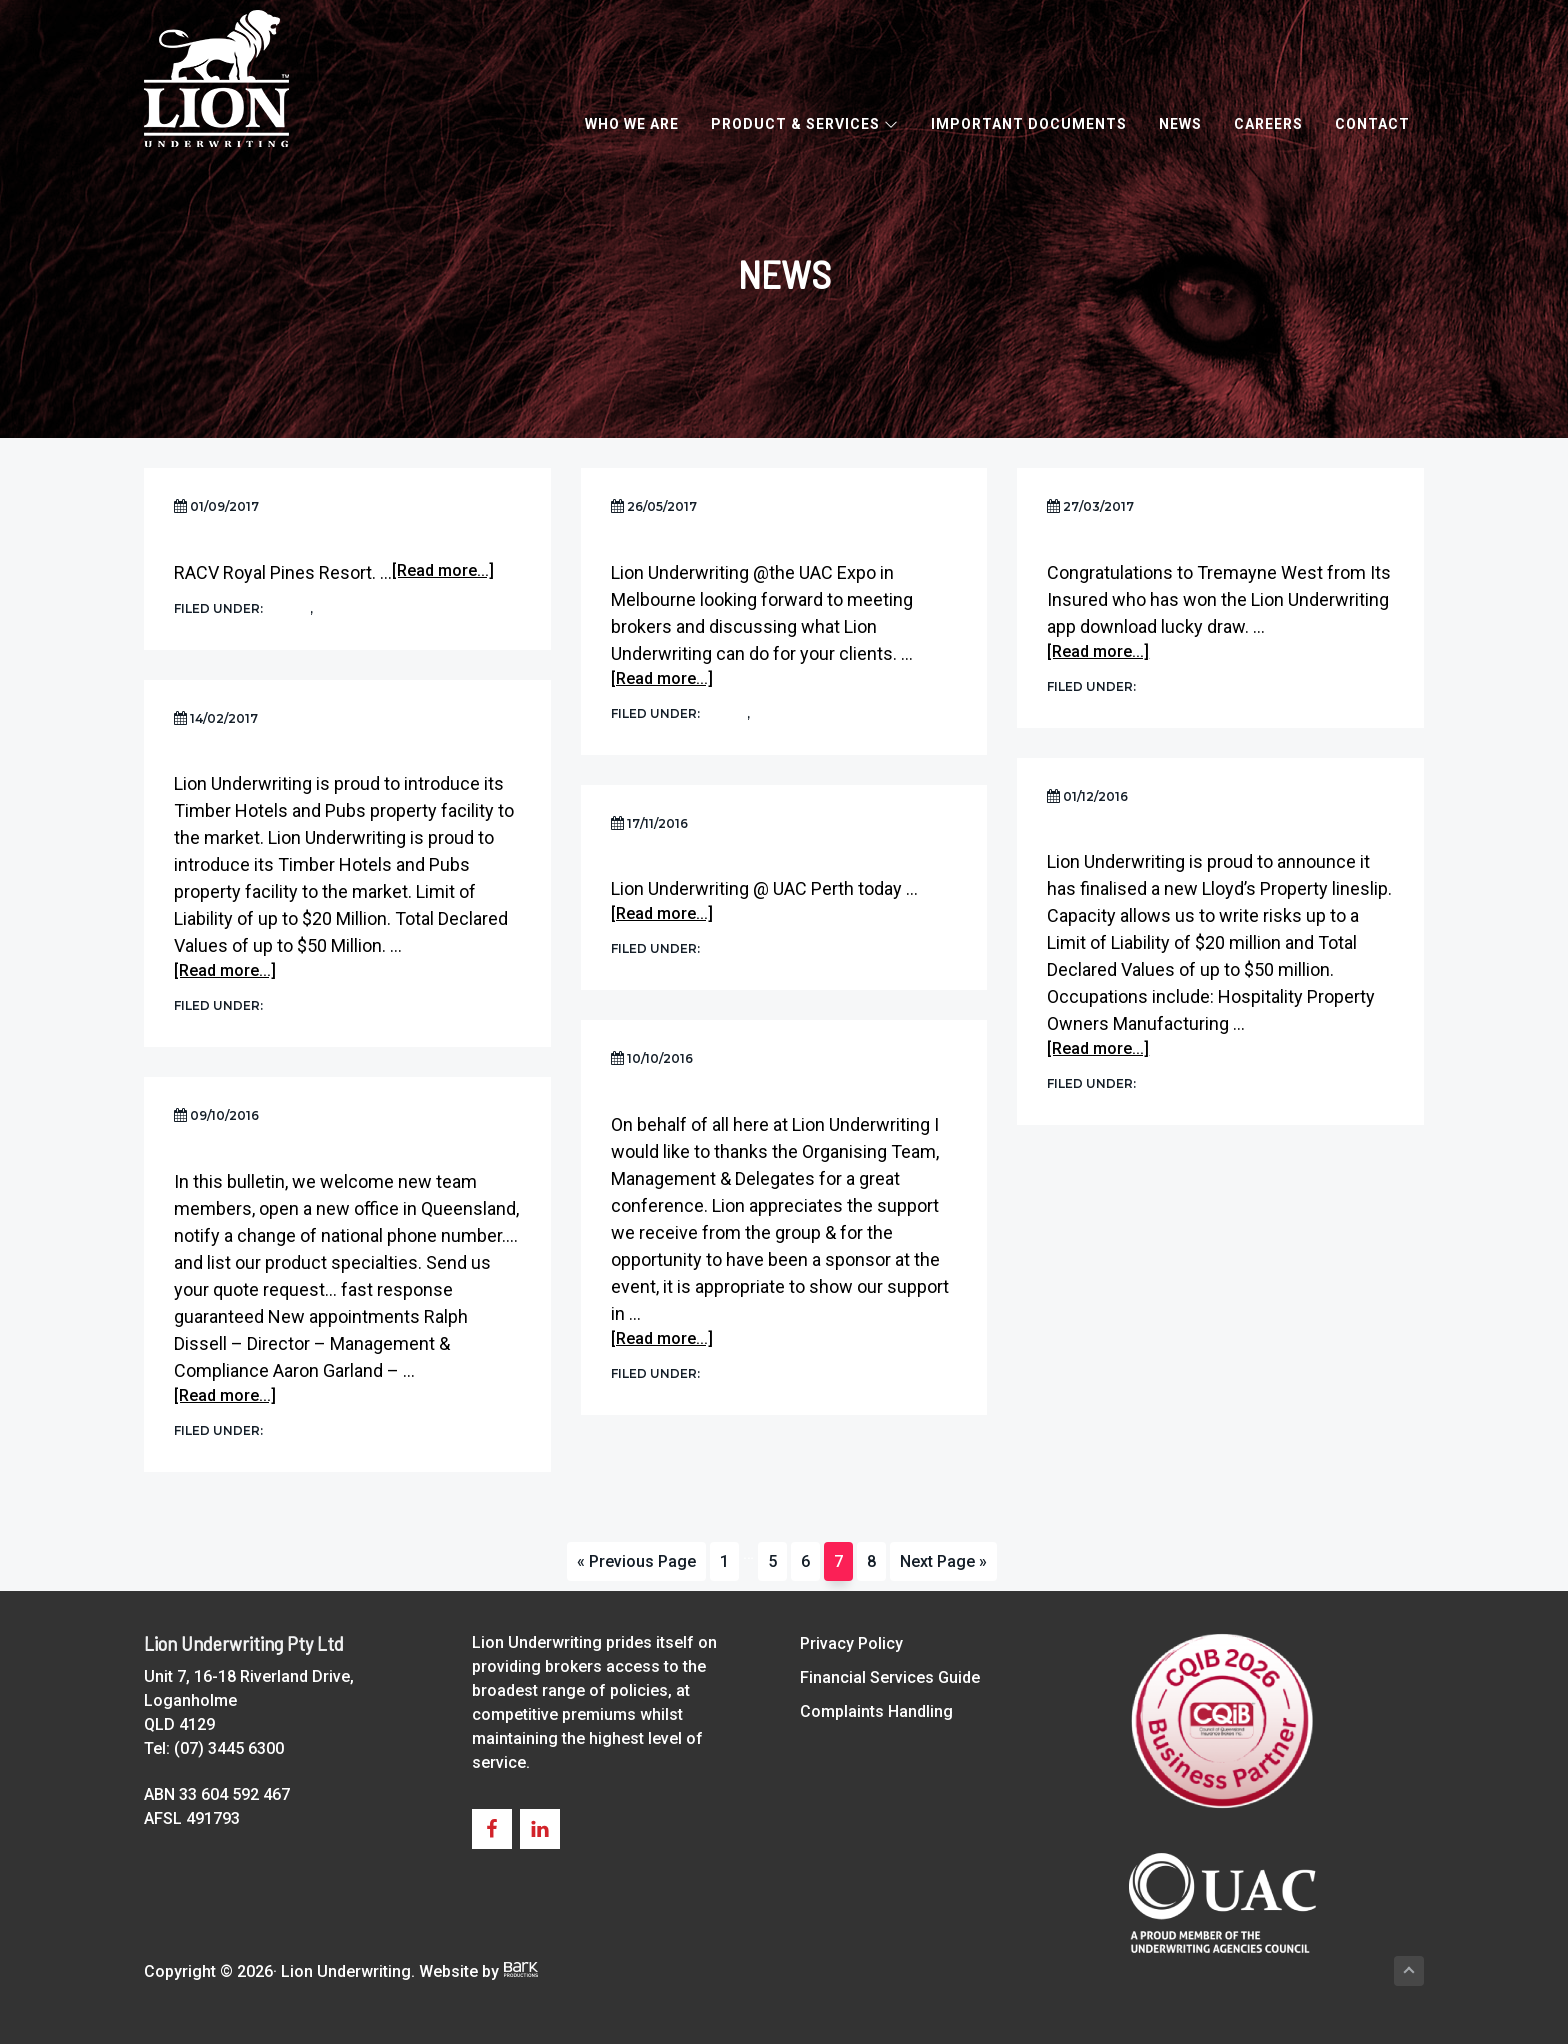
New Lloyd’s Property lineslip (1174, 832)
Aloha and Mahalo (688, 1095)
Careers (1268, 124)
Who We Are (632, 124)
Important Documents (1029, 124)
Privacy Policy (851, 1643)
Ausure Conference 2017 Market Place (337, 542)
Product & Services (805, 124)
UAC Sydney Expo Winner (1149, 542)
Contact (1372, 124)
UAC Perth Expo (675, 859)
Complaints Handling (876, 1711)
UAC (332, 607)
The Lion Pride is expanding (286, 1152)
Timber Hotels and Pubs (275, 754)
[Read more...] (443, 572)
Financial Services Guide (890, 1677)
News (1180, 124)
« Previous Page (636, 1565)
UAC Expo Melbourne (698, 542)
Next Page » (943, 1565)
